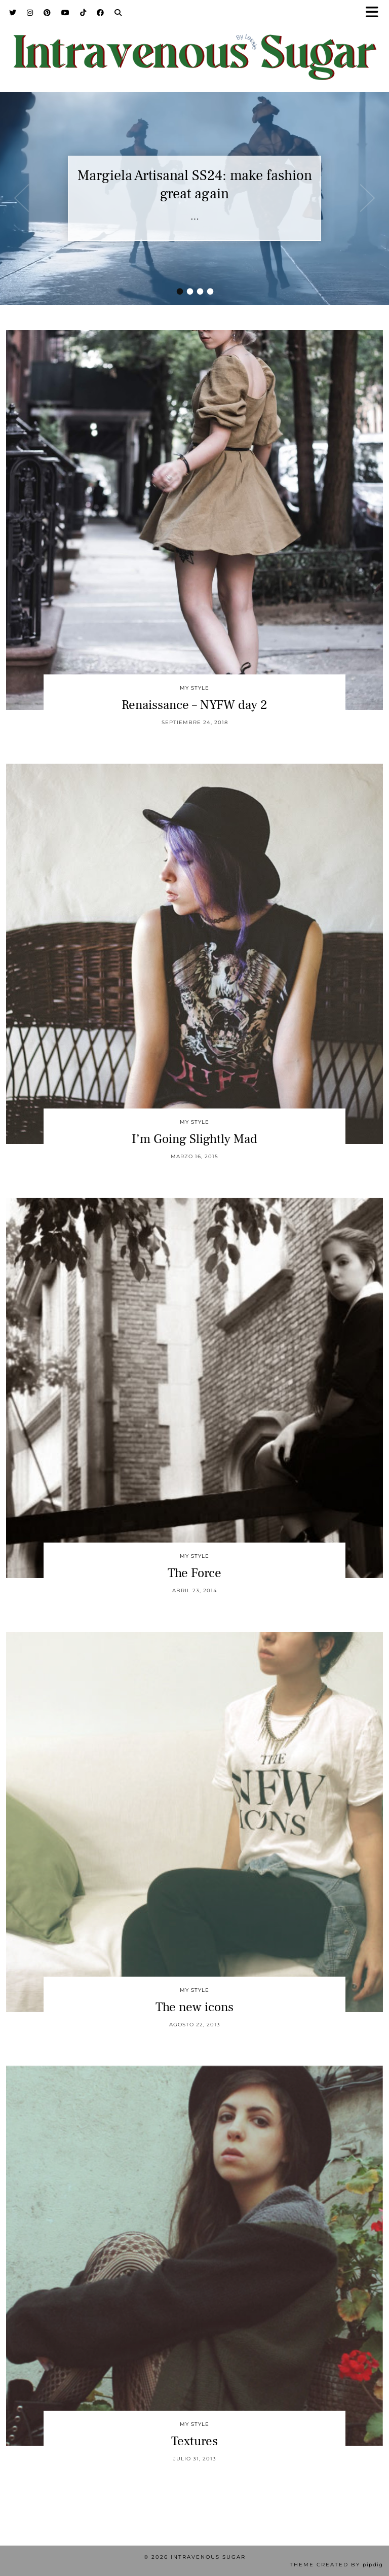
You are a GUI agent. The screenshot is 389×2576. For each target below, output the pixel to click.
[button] (375, 13)
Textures (194, 2441)
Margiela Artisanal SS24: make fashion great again (194, 184)
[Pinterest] (47, 12)
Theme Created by (336, 2564)
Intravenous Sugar (208, 2557)
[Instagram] (30, 12)
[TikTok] (83, 12)
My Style (194, 688)
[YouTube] (65, 12)
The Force (194, 1573)
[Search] (118, 12)
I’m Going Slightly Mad (194, 1139)
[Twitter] (13, 12)
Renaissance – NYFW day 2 (194, 705)
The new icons (194, 2007)
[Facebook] (100, 12)
